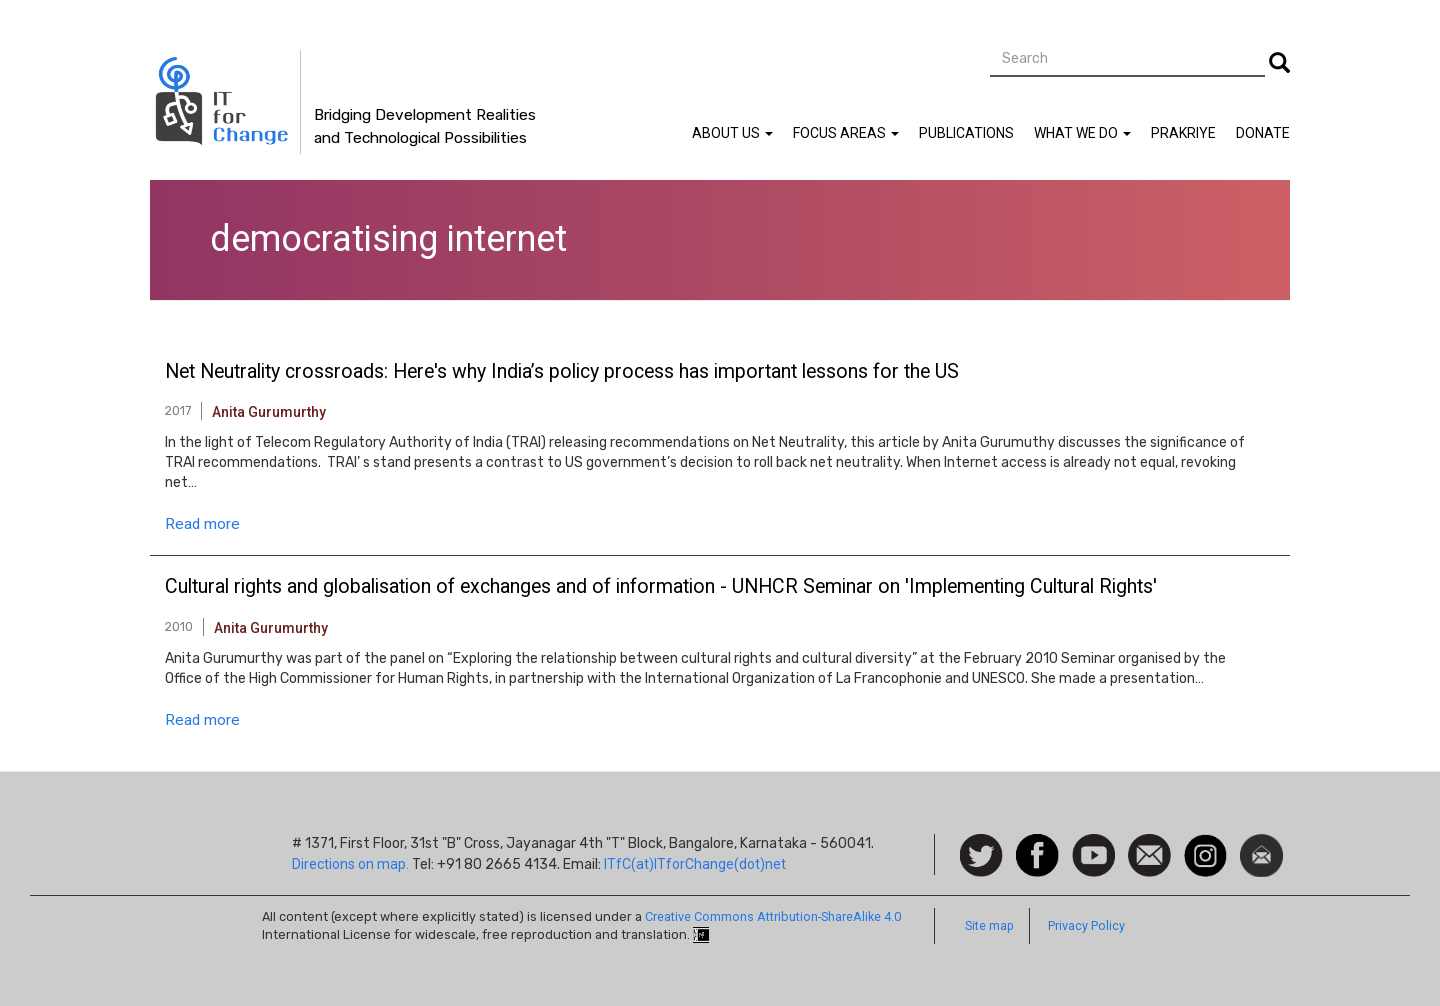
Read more (202, 524)
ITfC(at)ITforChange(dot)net (695, 864)
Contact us (1149, 854)
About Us (732, 133)
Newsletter (1261, 844)
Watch (1092, 844)
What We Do (1082, 133)
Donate (1263, 133)
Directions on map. (350, 864)
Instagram (1205, 844)
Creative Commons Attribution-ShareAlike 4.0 (773, 916)
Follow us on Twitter (981, 856)
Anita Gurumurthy (269, 412)
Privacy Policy (1086, 925)
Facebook (1037, 844)
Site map (989, 925)
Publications (966, 133)
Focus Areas (846, 133)
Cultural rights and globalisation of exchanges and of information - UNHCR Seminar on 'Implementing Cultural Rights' (661, 587)
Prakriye (1183, 133)
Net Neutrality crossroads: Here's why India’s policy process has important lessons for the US (562, 372)
